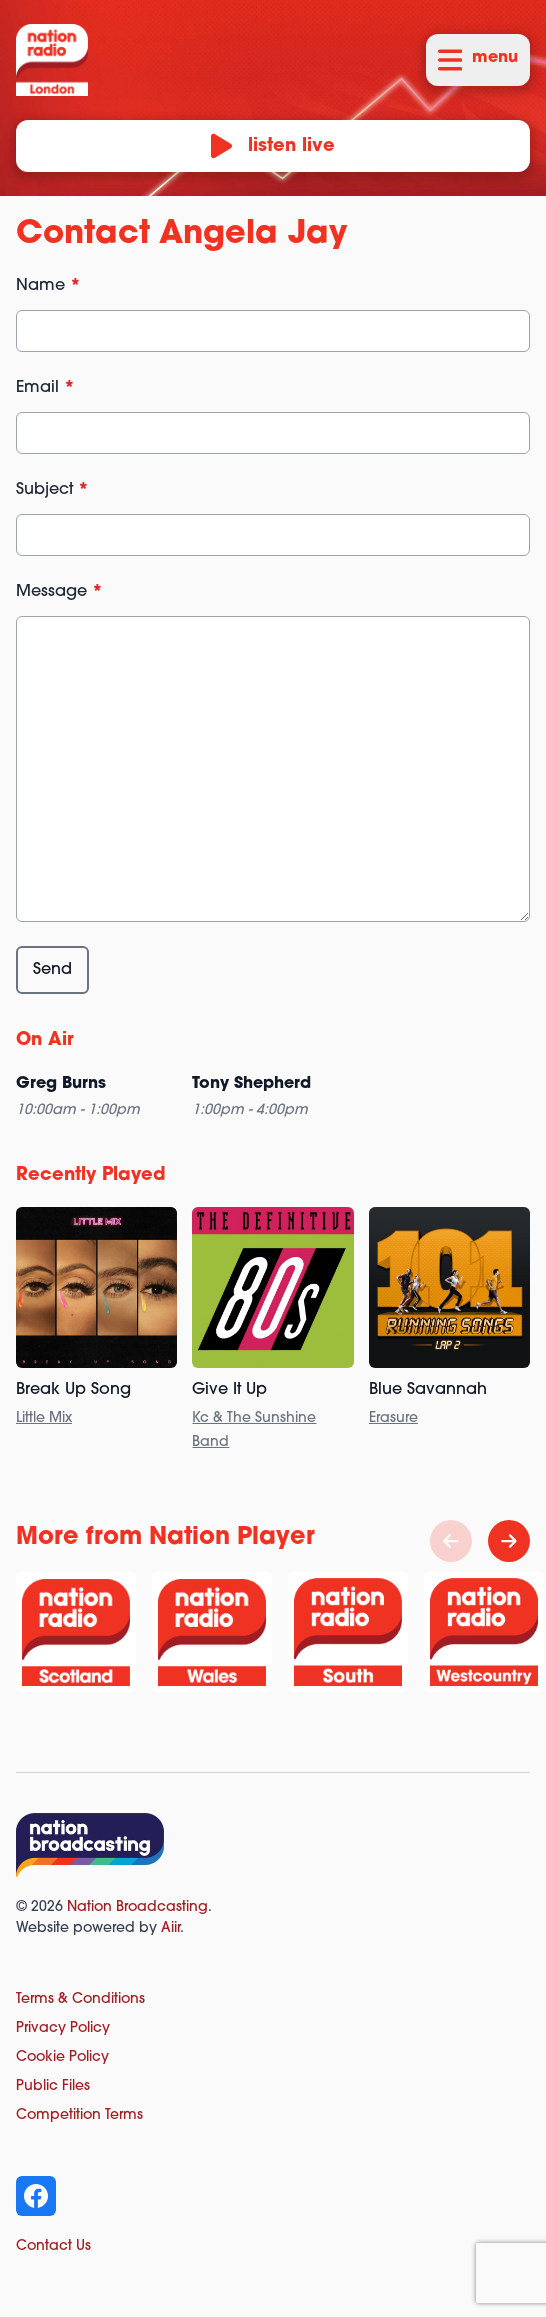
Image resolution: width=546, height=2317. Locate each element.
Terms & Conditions (80, 1999)
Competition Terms (79, 2115)
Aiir (170, 1928)
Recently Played (91, 1175)
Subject (52, 490)
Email (45, 388)
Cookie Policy (62, 2057)
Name (48, 286)
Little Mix (44, 1418)
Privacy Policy (63, 2028)
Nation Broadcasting (137, 1907)
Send (52, 970)
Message (59, 592)
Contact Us (53, 2246)
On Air (45, 1040)
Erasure (393, 1418)
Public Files (53, 2086)
